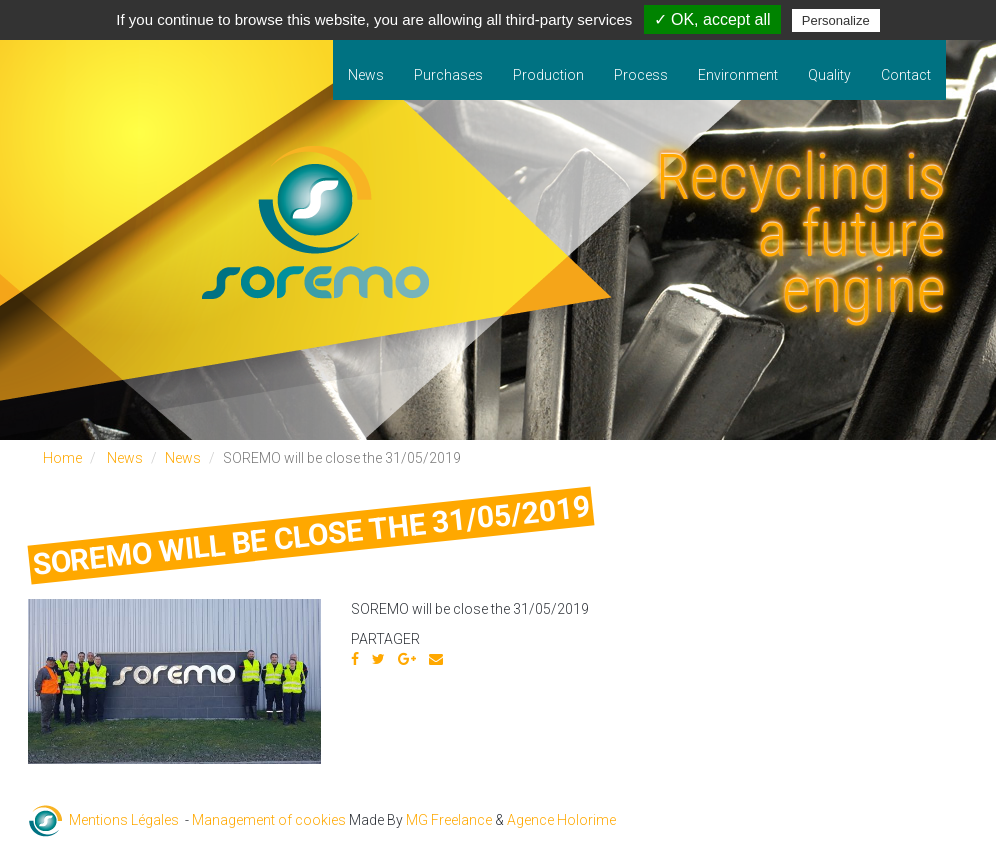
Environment (738, 75)
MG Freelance (449, 820)
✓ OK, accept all (712, 19)
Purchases (448, 75)
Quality (829, 75)
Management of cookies (269, 820)
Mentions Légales (124, 820)
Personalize (836, 20)
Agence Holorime (561, 820)
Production (548, 75)
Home (62, 458)
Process (641, 75)
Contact (906, 75)
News (366, 75)
